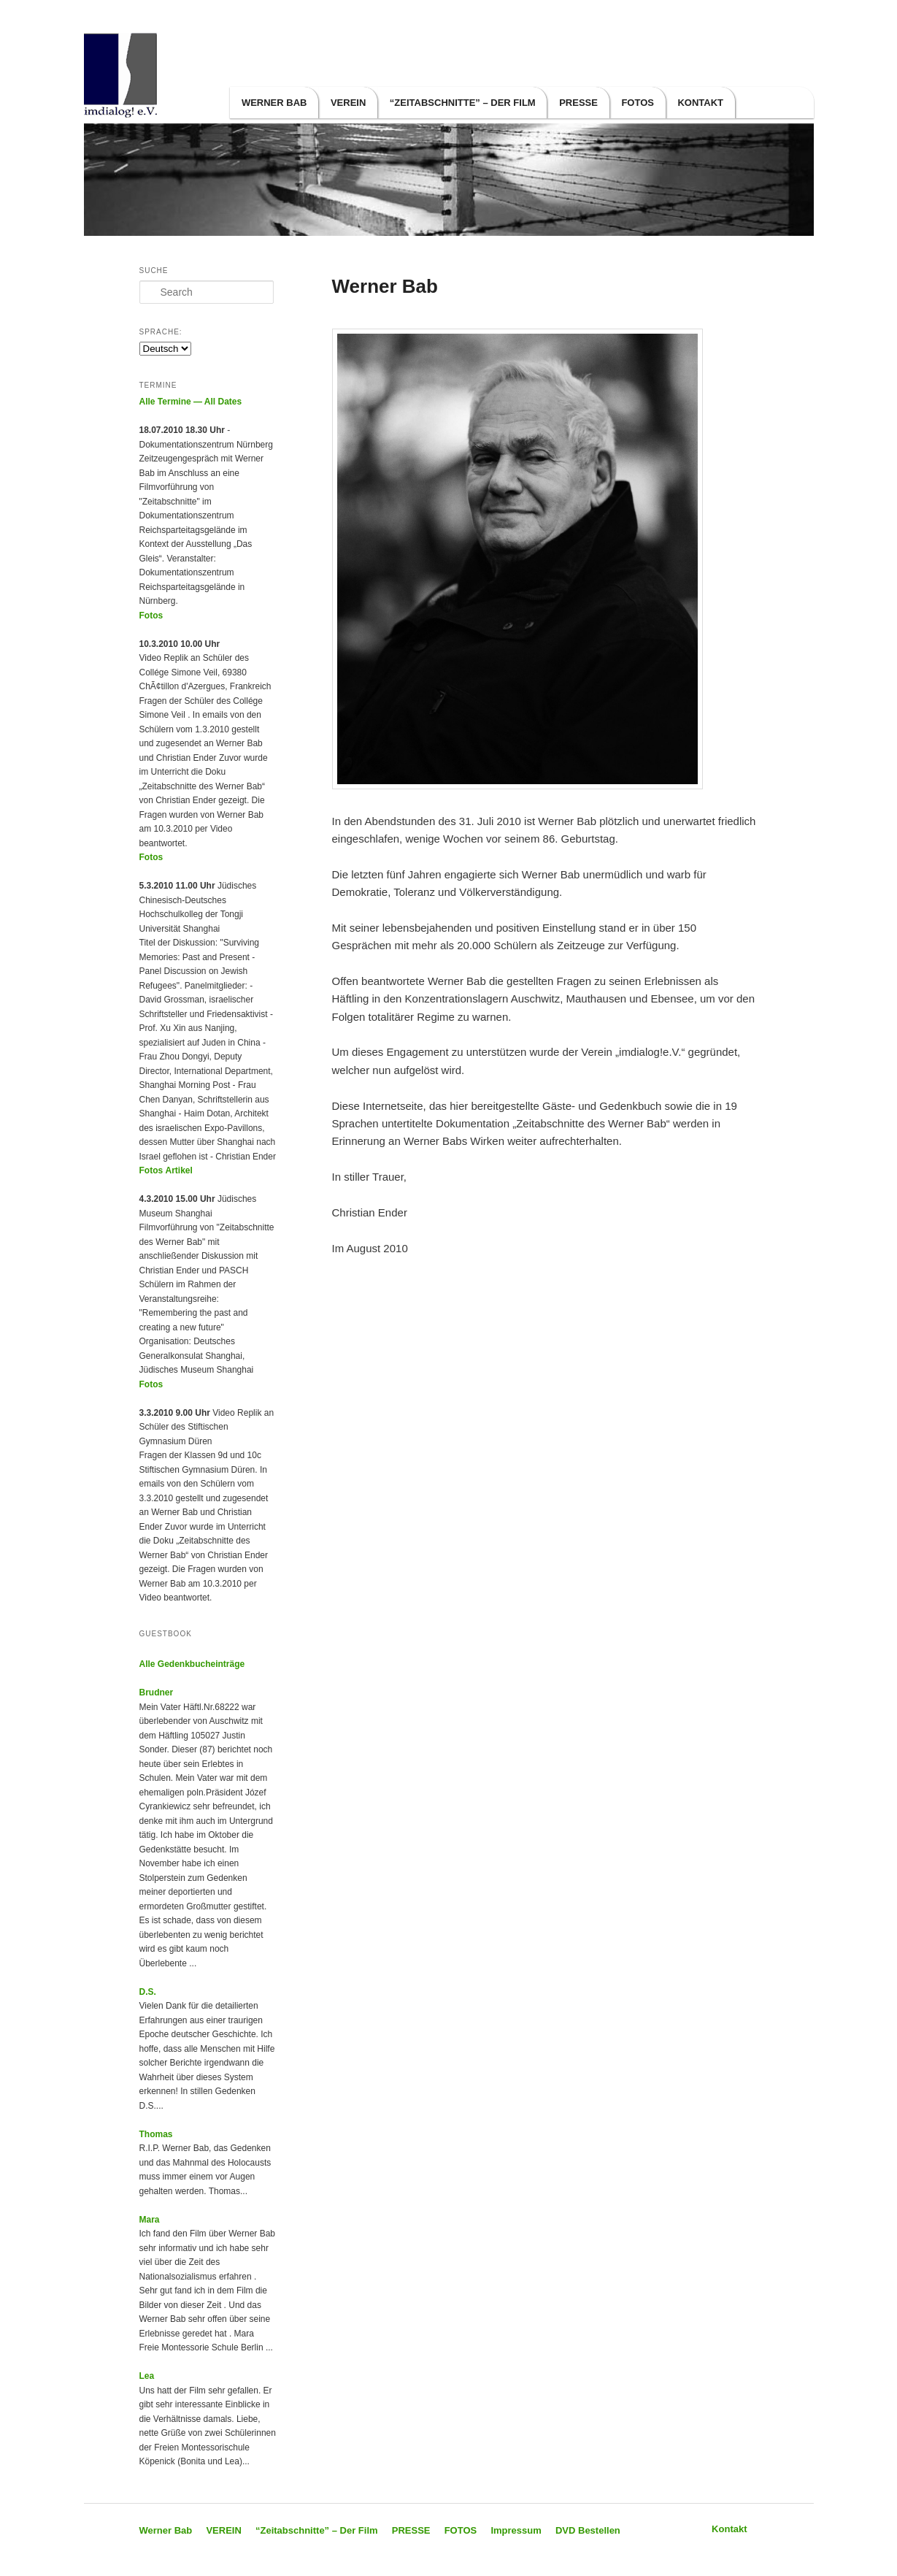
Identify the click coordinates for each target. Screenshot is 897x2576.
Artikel (179, 1170)
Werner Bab (274, 102)
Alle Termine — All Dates (190, 401)
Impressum (515, 2530)
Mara (149, 2220)
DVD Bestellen (587, 2530)
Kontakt (700, 102)
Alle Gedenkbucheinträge (192, 1664)
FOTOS (637, 102)
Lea (147, 2376)
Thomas (156, 2134)
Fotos (151, 615)
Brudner (156, 1692)
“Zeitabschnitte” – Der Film (463, 102)
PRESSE (578, 102)
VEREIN (348, 102)
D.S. (147, 1992)
